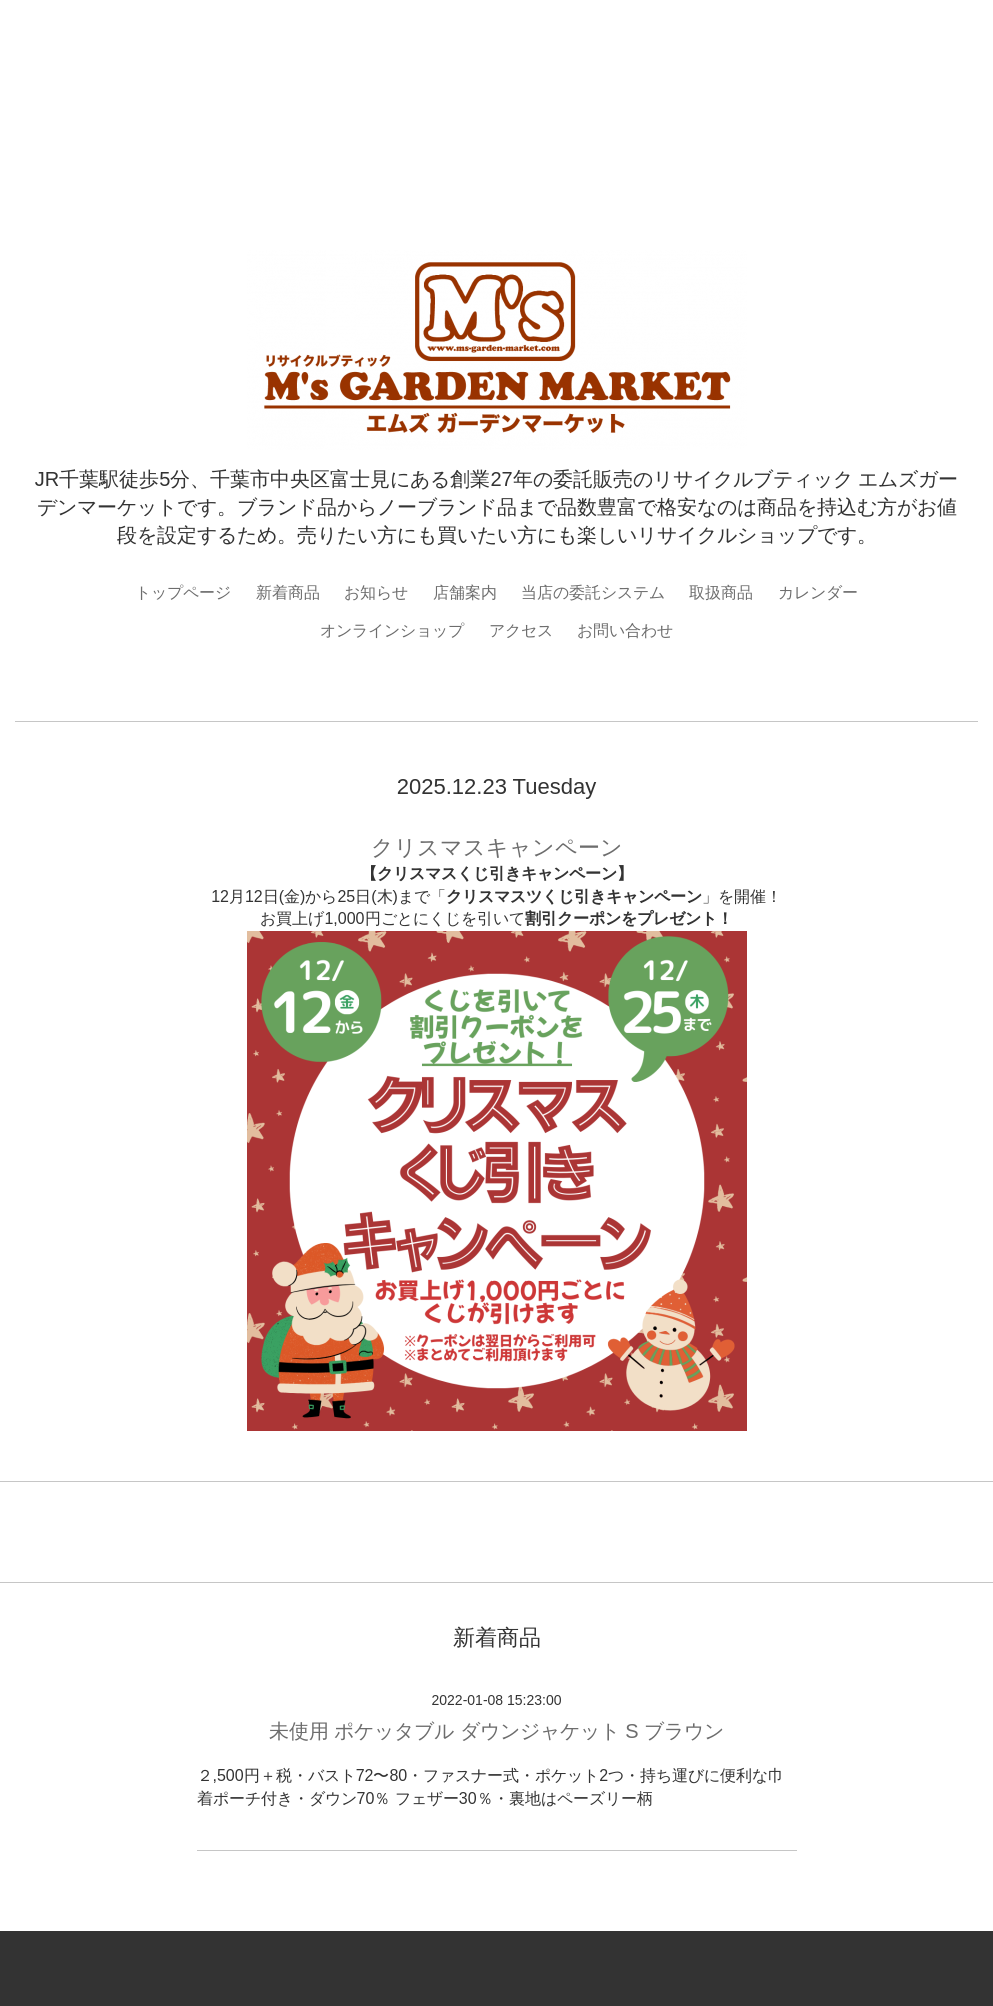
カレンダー (818, 592)
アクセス (521, 630)
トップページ (183, 592)
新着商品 (288, 592)
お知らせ (376, 592)
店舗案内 (465, 592)
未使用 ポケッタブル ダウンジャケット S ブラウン (497, 1731)
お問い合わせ (625, 630)
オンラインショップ (392, 630)
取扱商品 (721, 592)
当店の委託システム (593, 592)
